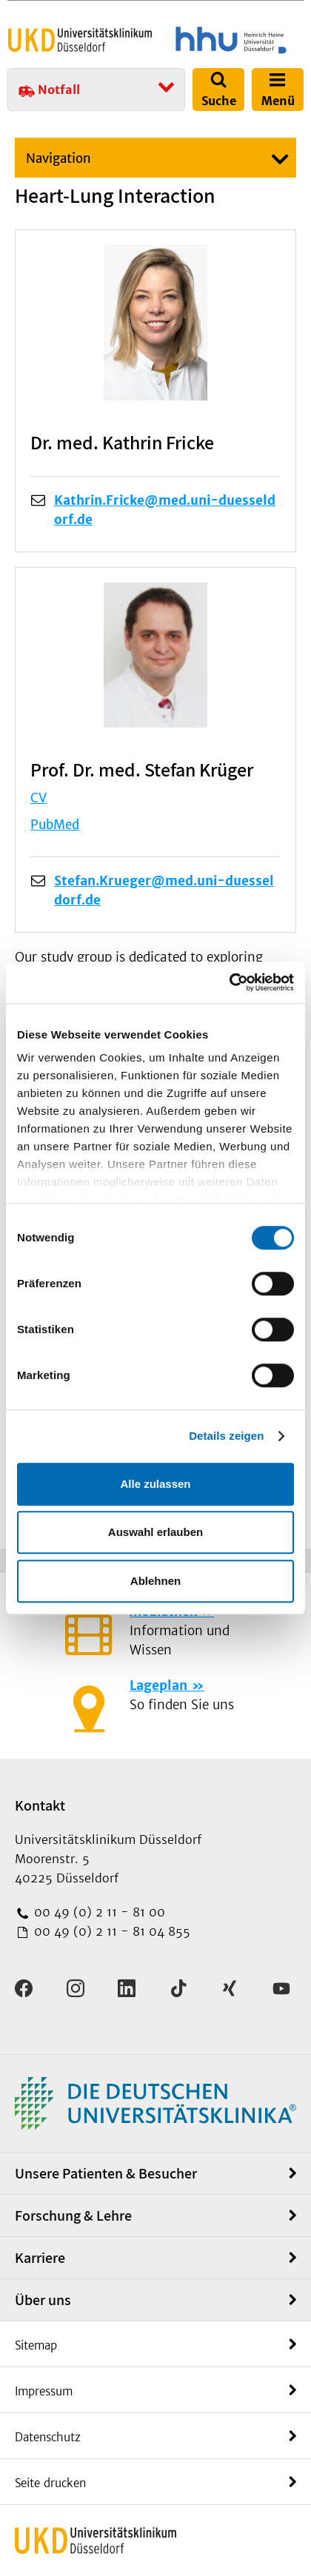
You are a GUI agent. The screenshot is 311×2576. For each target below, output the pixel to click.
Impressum (44, 2391)
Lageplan (158, 1685)
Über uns (43, 2300)
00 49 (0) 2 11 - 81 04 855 (110, 1931)
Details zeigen (226, 1435)
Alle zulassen (155, 1483)
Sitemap (36, 2345)
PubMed (54, 824)
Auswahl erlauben (155, 1532)
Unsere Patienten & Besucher (106, 2173)
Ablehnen (155, 1580)
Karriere (40, 2257)
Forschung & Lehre (73, 2215)
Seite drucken (50, 2483)
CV (38, 798)
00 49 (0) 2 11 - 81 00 (97, 1912)
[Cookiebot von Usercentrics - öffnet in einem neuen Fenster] (229, 982)
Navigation (58, 158)
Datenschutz (48, 2437)
